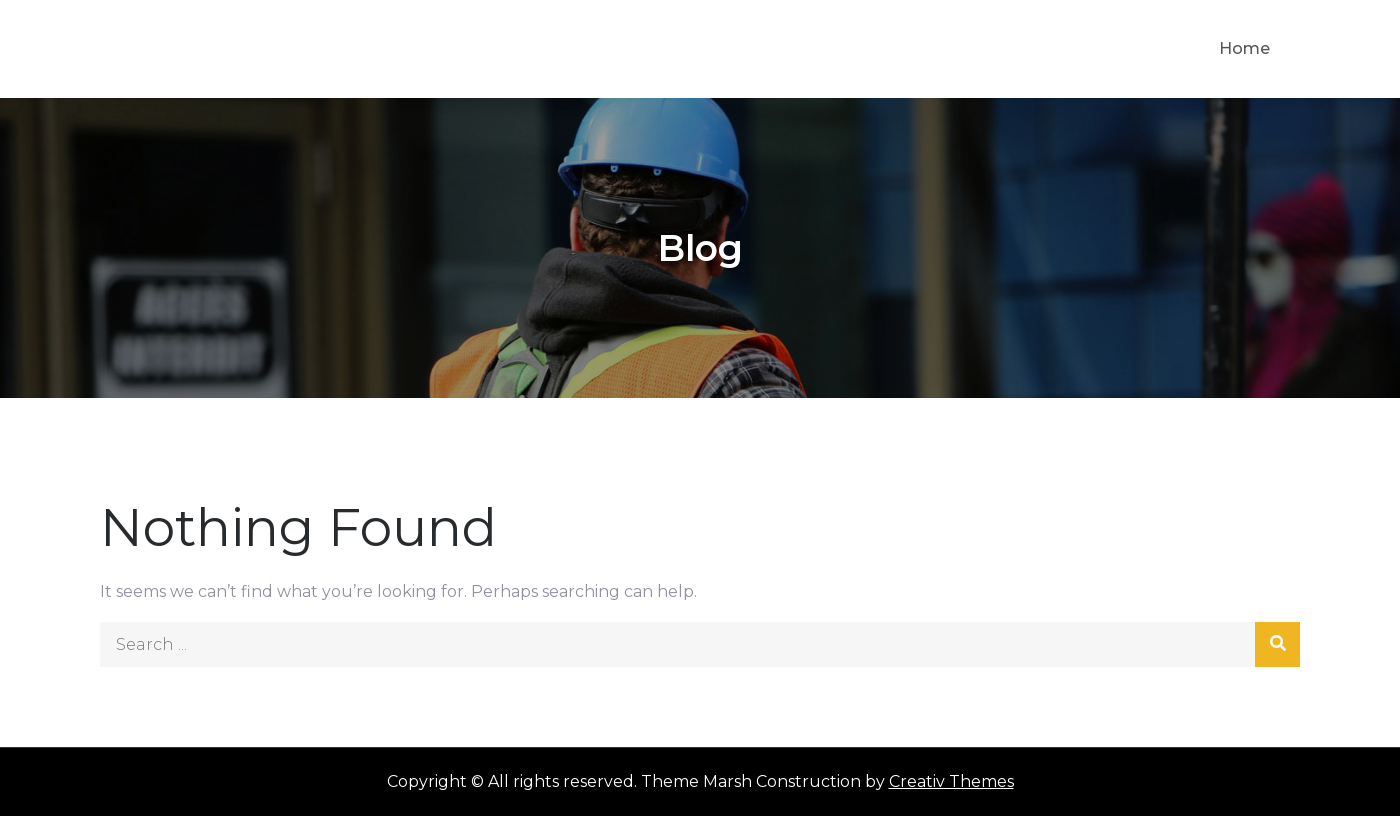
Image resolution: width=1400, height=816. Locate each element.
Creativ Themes (951, 781)
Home (1244, 48)
